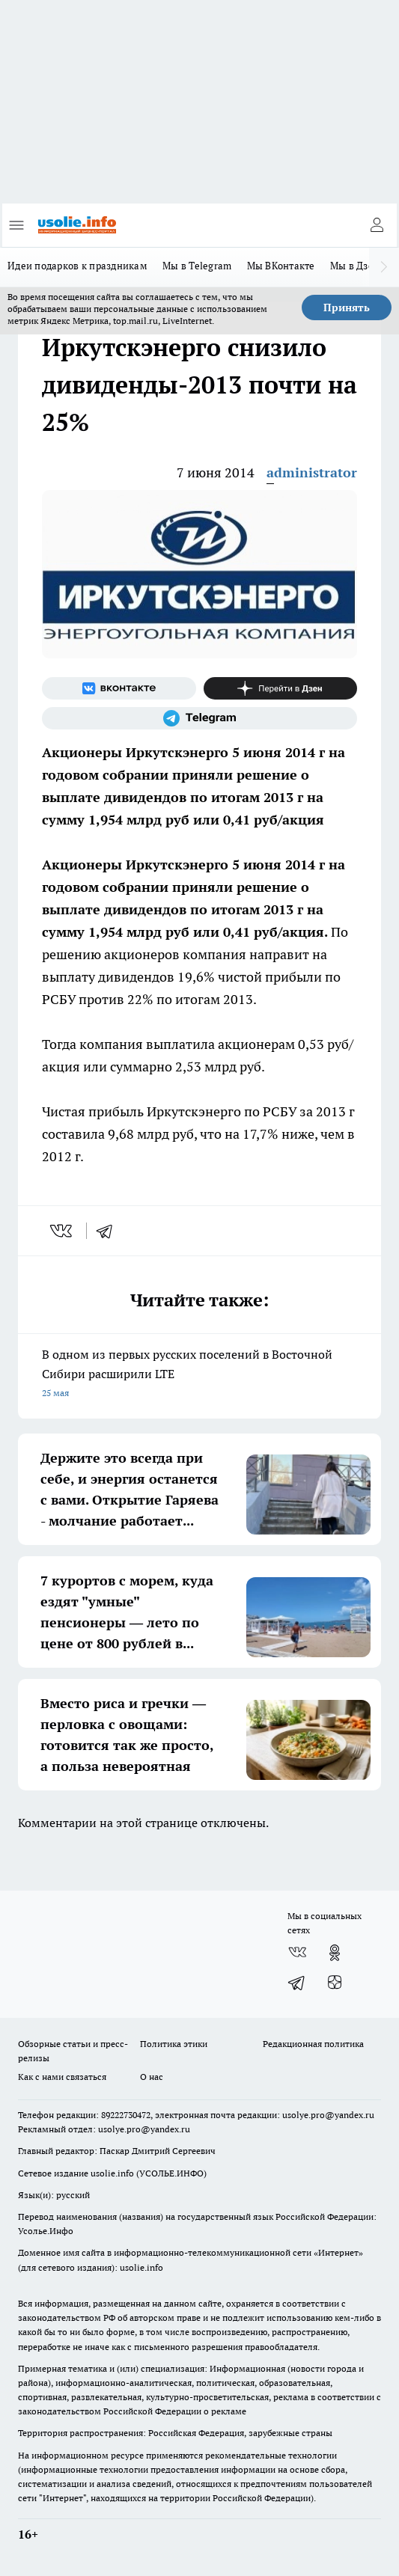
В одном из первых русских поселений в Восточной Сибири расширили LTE (199, 1375)
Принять (346, 307)
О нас (151, 2076)
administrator (311, 472)
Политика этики (173, 2043)
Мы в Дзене (358, 265)
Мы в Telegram (197, 265)
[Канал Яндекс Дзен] (281, 688)
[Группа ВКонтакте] (119, 688)
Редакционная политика (313, 2043)
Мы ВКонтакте (281, 265)
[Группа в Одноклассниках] (334, 1953)
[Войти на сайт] (377, 225)
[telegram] (109, 1230)
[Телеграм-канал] (199, 718)
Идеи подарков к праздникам (77, 265)
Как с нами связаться (62, 2076)
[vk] (62, 1230)
